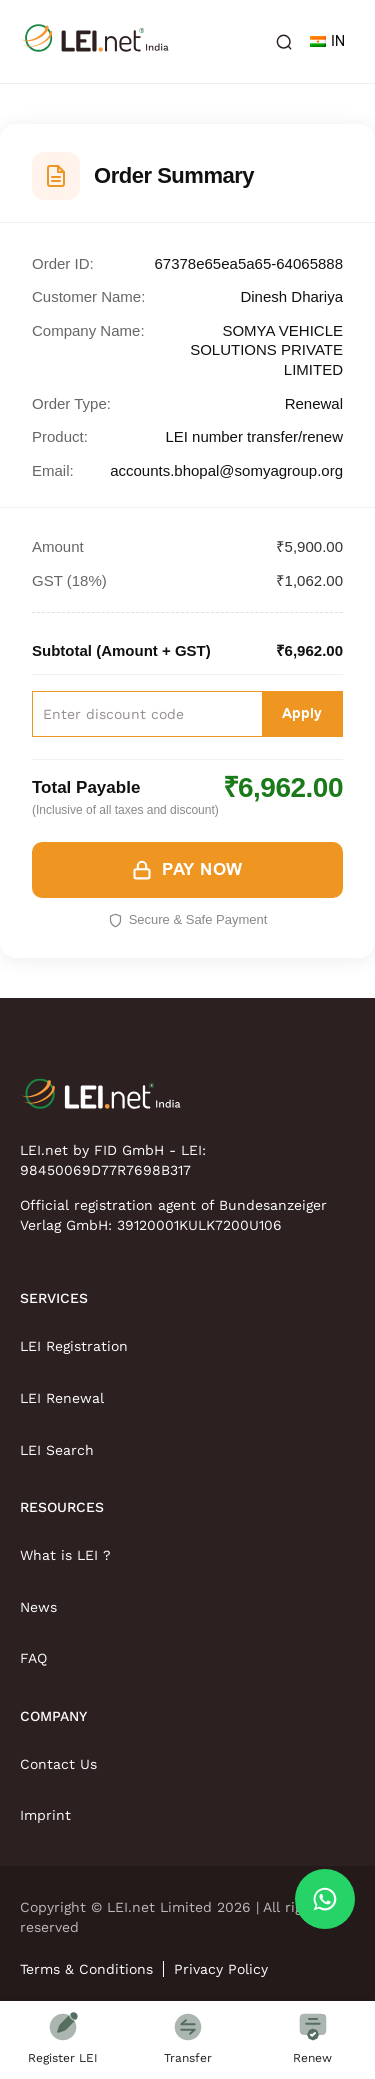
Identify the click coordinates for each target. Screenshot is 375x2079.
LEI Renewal (62, 1398)
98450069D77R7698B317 (105, 1170)
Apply (302, 714)
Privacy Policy (221, 1969)
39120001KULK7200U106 (199, 1225)
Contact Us (58, 1764)
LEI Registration (74, 1346)
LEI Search (57, 1450)
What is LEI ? (65, 1555)
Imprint (45, 1815)
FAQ (33, 1658)
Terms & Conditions (86, 1969)
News (38, 1607)
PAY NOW (187, 870)
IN (327, 41)
